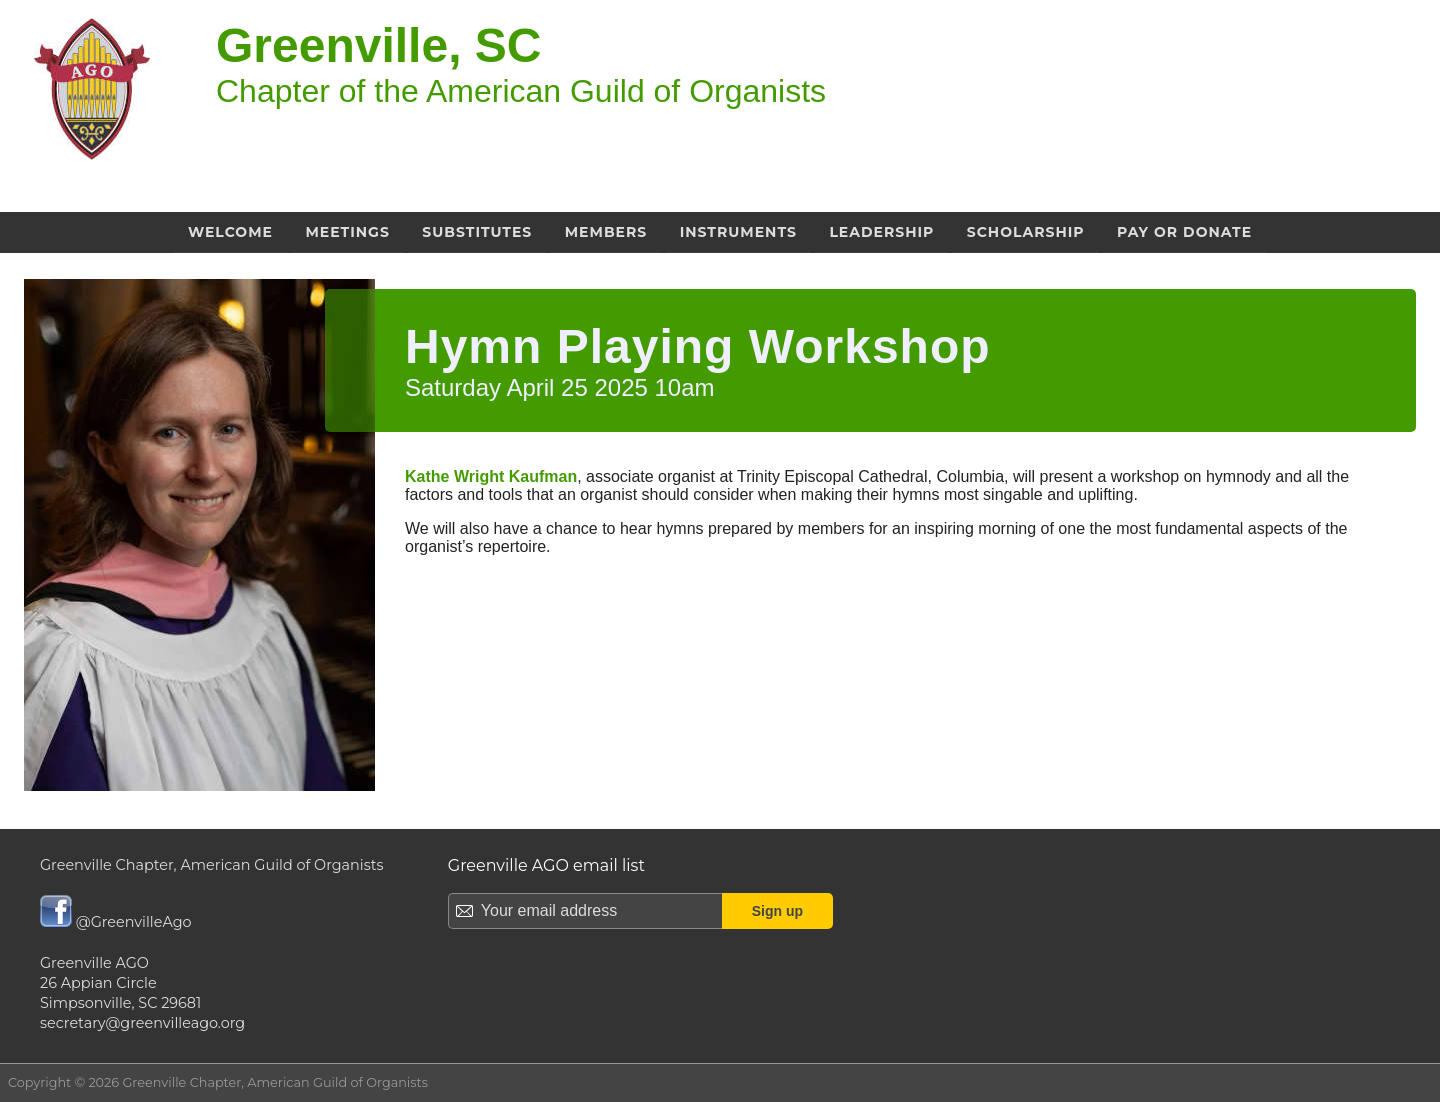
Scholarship (1026, 232)
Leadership (881, 232)
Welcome (230, 232)
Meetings (347, 232)
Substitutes (477, 232)
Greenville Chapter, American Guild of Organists (212, 865)
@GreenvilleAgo (116, 922)
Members (606, 232)
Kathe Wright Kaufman (491, 476)
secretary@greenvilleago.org (142, 1023)
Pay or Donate (1184, 232)
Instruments (738, 232)
